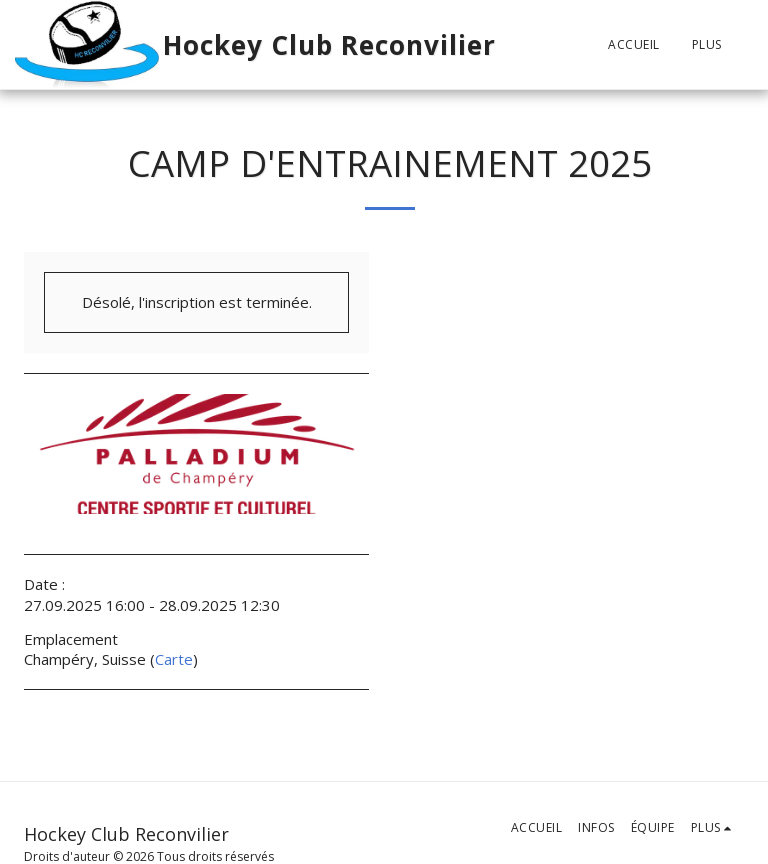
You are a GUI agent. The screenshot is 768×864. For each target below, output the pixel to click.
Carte (174, 659)
